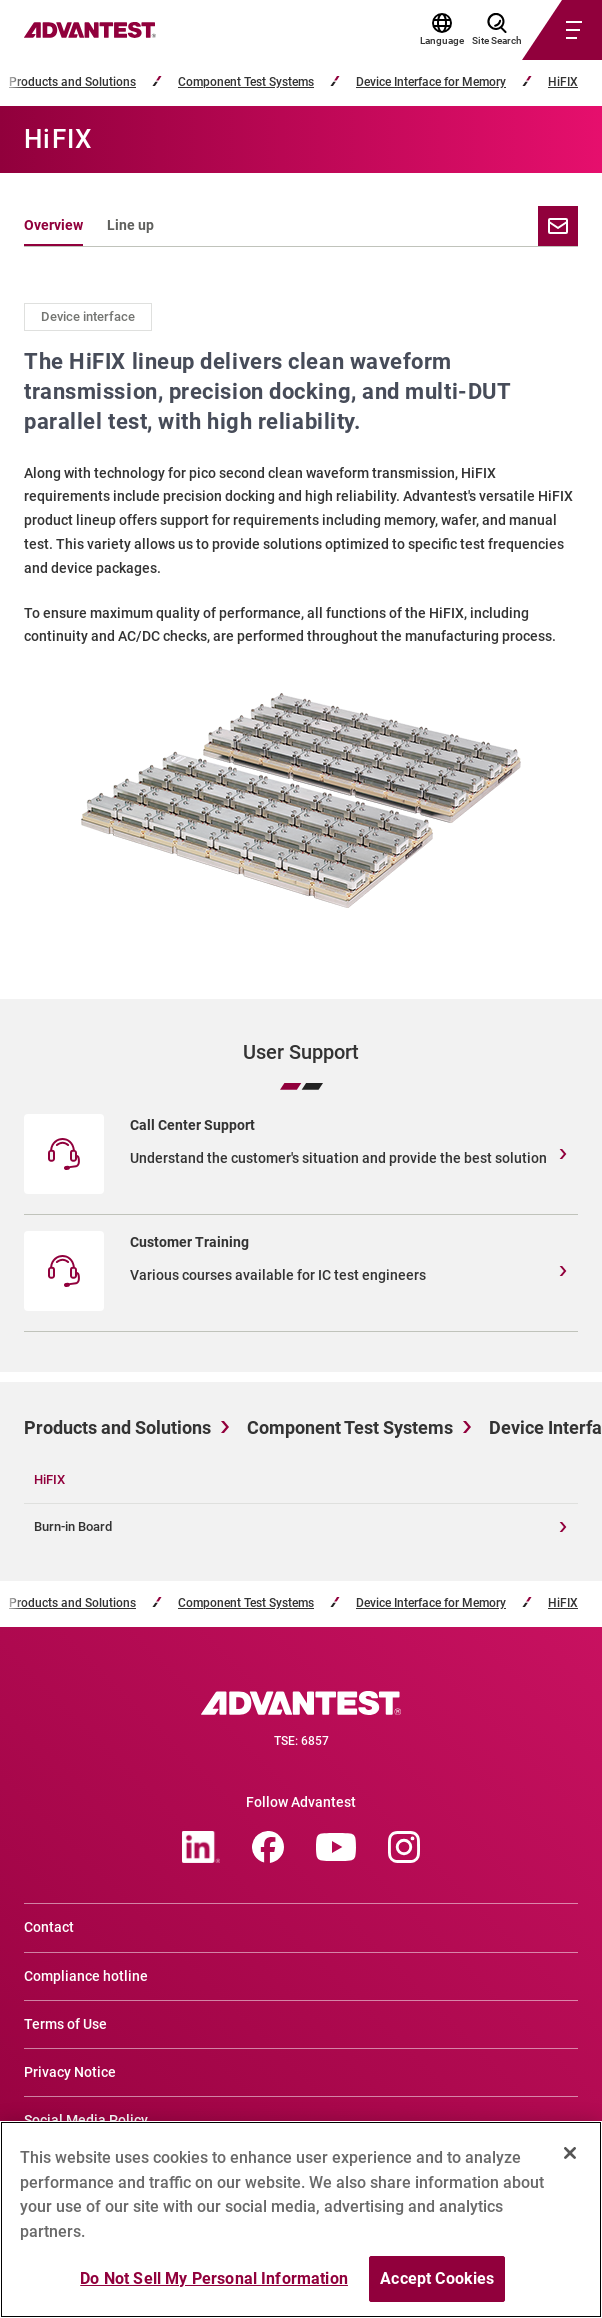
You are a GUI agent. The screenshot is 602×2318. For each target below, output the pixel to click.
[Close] (570, 2164)
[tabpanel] (301, 619)
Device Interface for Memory (431, 82)
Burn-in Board (73, 1526)
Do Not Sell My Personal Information (214, 2289)
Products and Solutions (72, 82)
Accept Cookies (437, 2289)
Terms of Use (65, 2024)
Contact (49, 1927)
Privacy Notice (70, 2072)
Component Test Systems (246, 82)
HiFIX (563, 82)
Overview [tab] (53, 225)
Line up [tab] (130, 225)
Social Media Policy (86, 2120)
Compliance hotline (86, 1976)
